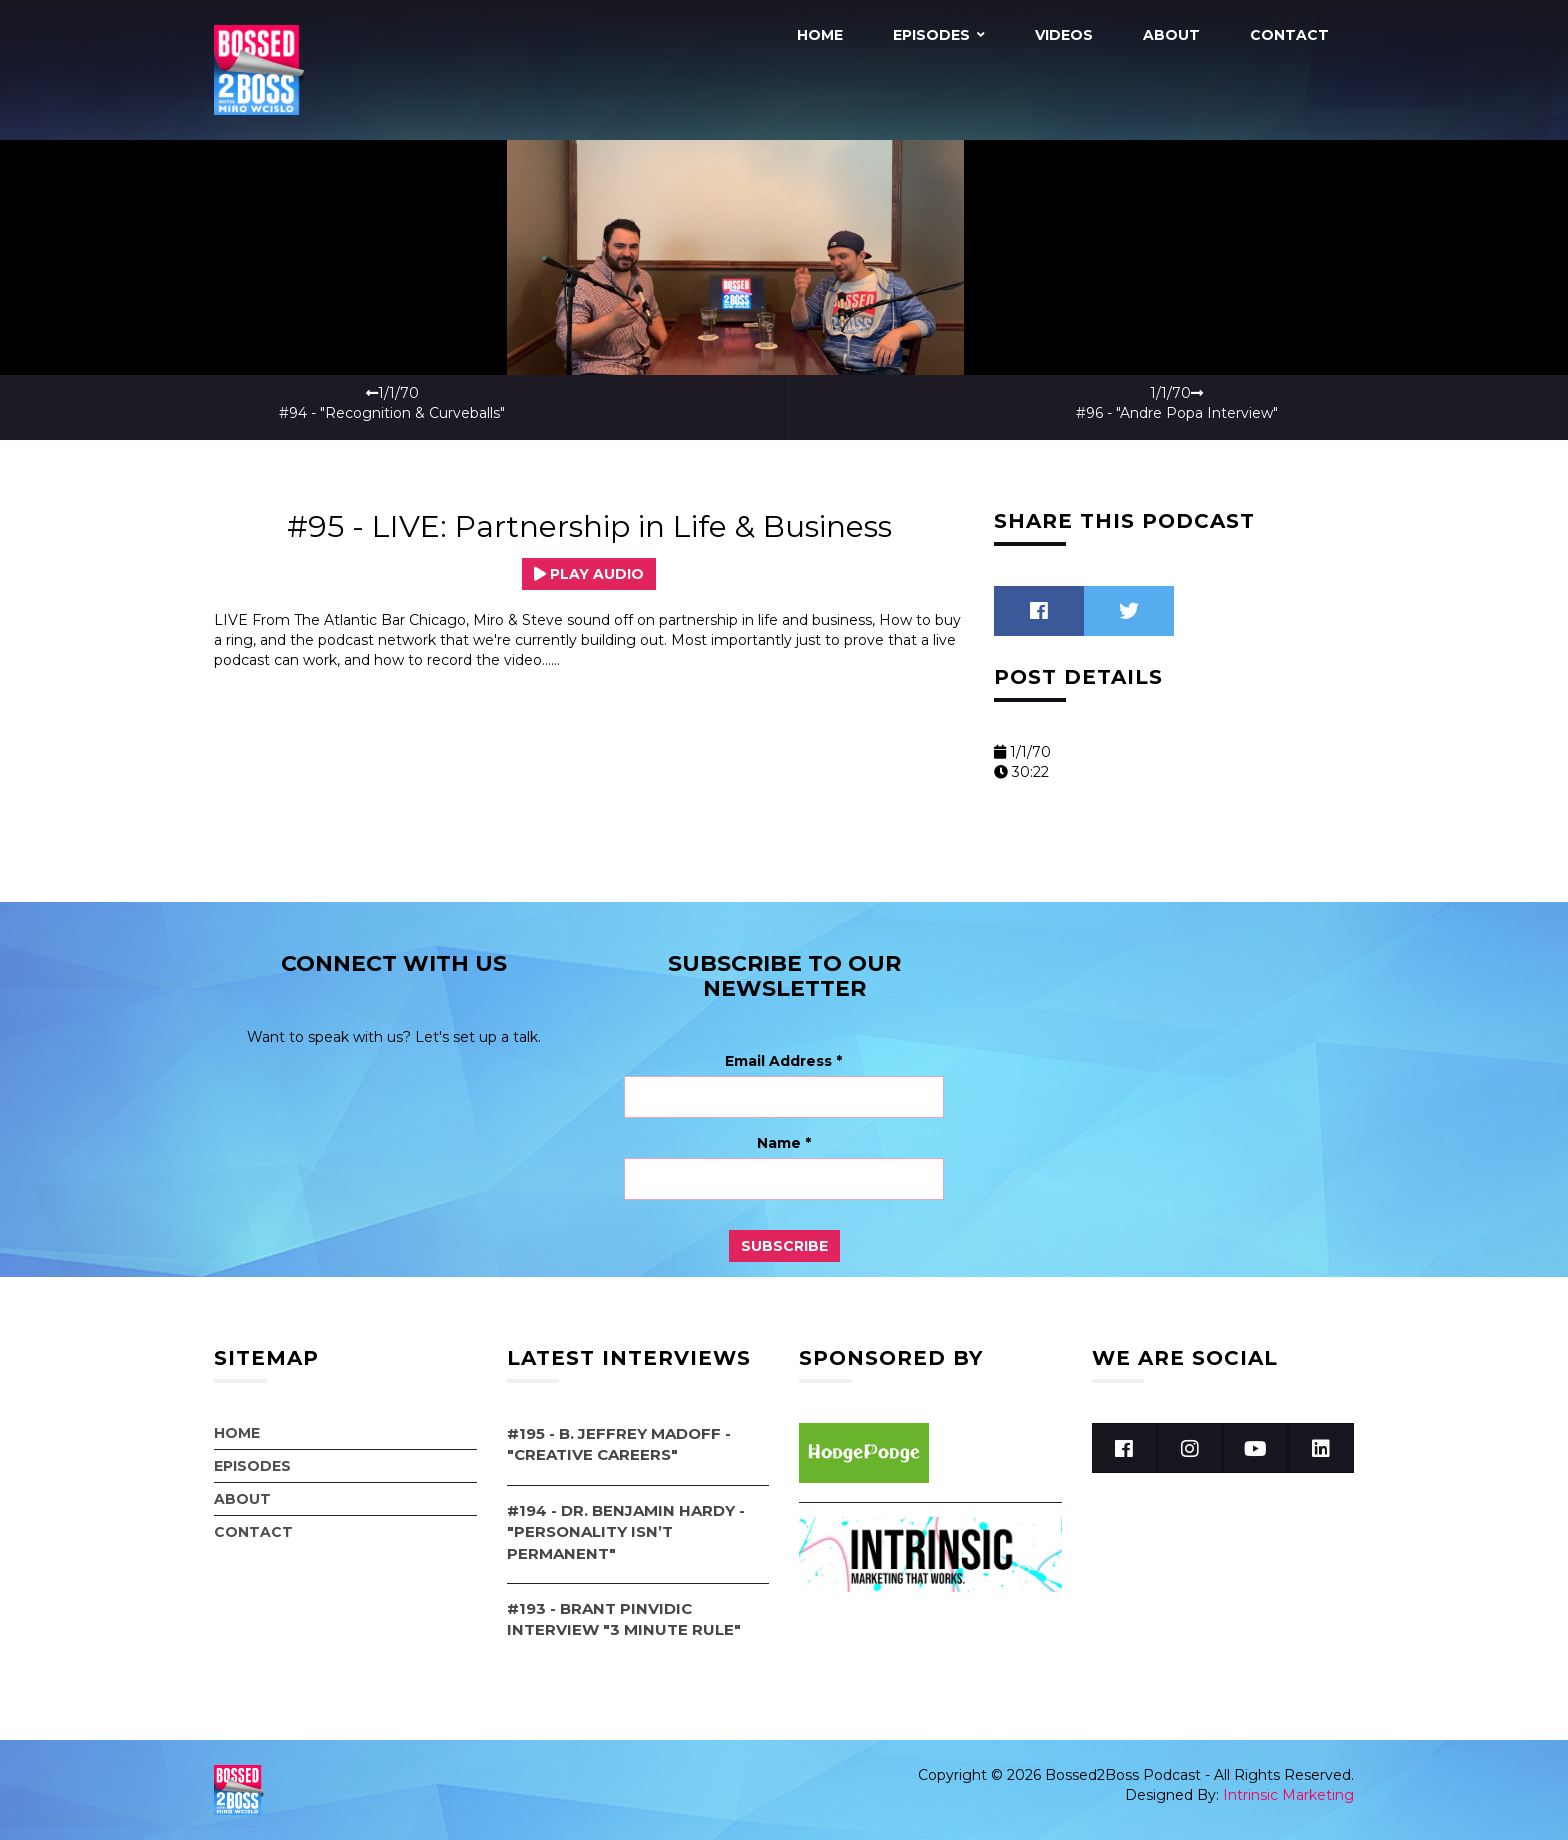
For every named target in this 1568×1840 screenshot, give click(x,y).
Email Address (783, 1061)
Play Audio (589, 574)
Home (820, 35)
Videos (1064, 35)
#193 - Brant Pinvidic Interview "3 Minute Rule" (624, 1619)
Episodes (931, 35)
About (1171, 35)
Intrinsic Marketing (1288, 1795)
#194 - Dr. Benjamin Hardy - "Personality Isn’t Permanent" (626, 1532)
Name (784, 1143)
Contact (1289, 35)
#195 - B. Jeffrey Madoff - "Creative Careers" (619, 1444)
